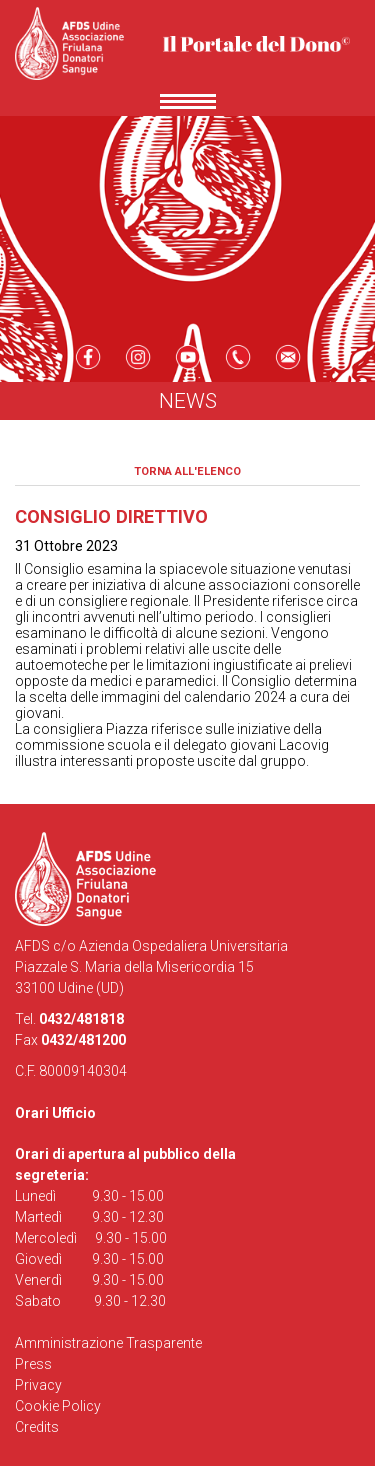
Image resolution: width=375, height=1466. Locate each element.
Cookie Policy (58, 1406)
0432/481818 (81, 1019)
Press (33, 1364)
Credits (37, 1427)
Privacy (38, 1385)
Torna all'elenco (187, 471)
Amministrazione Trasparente (108, 1343)
